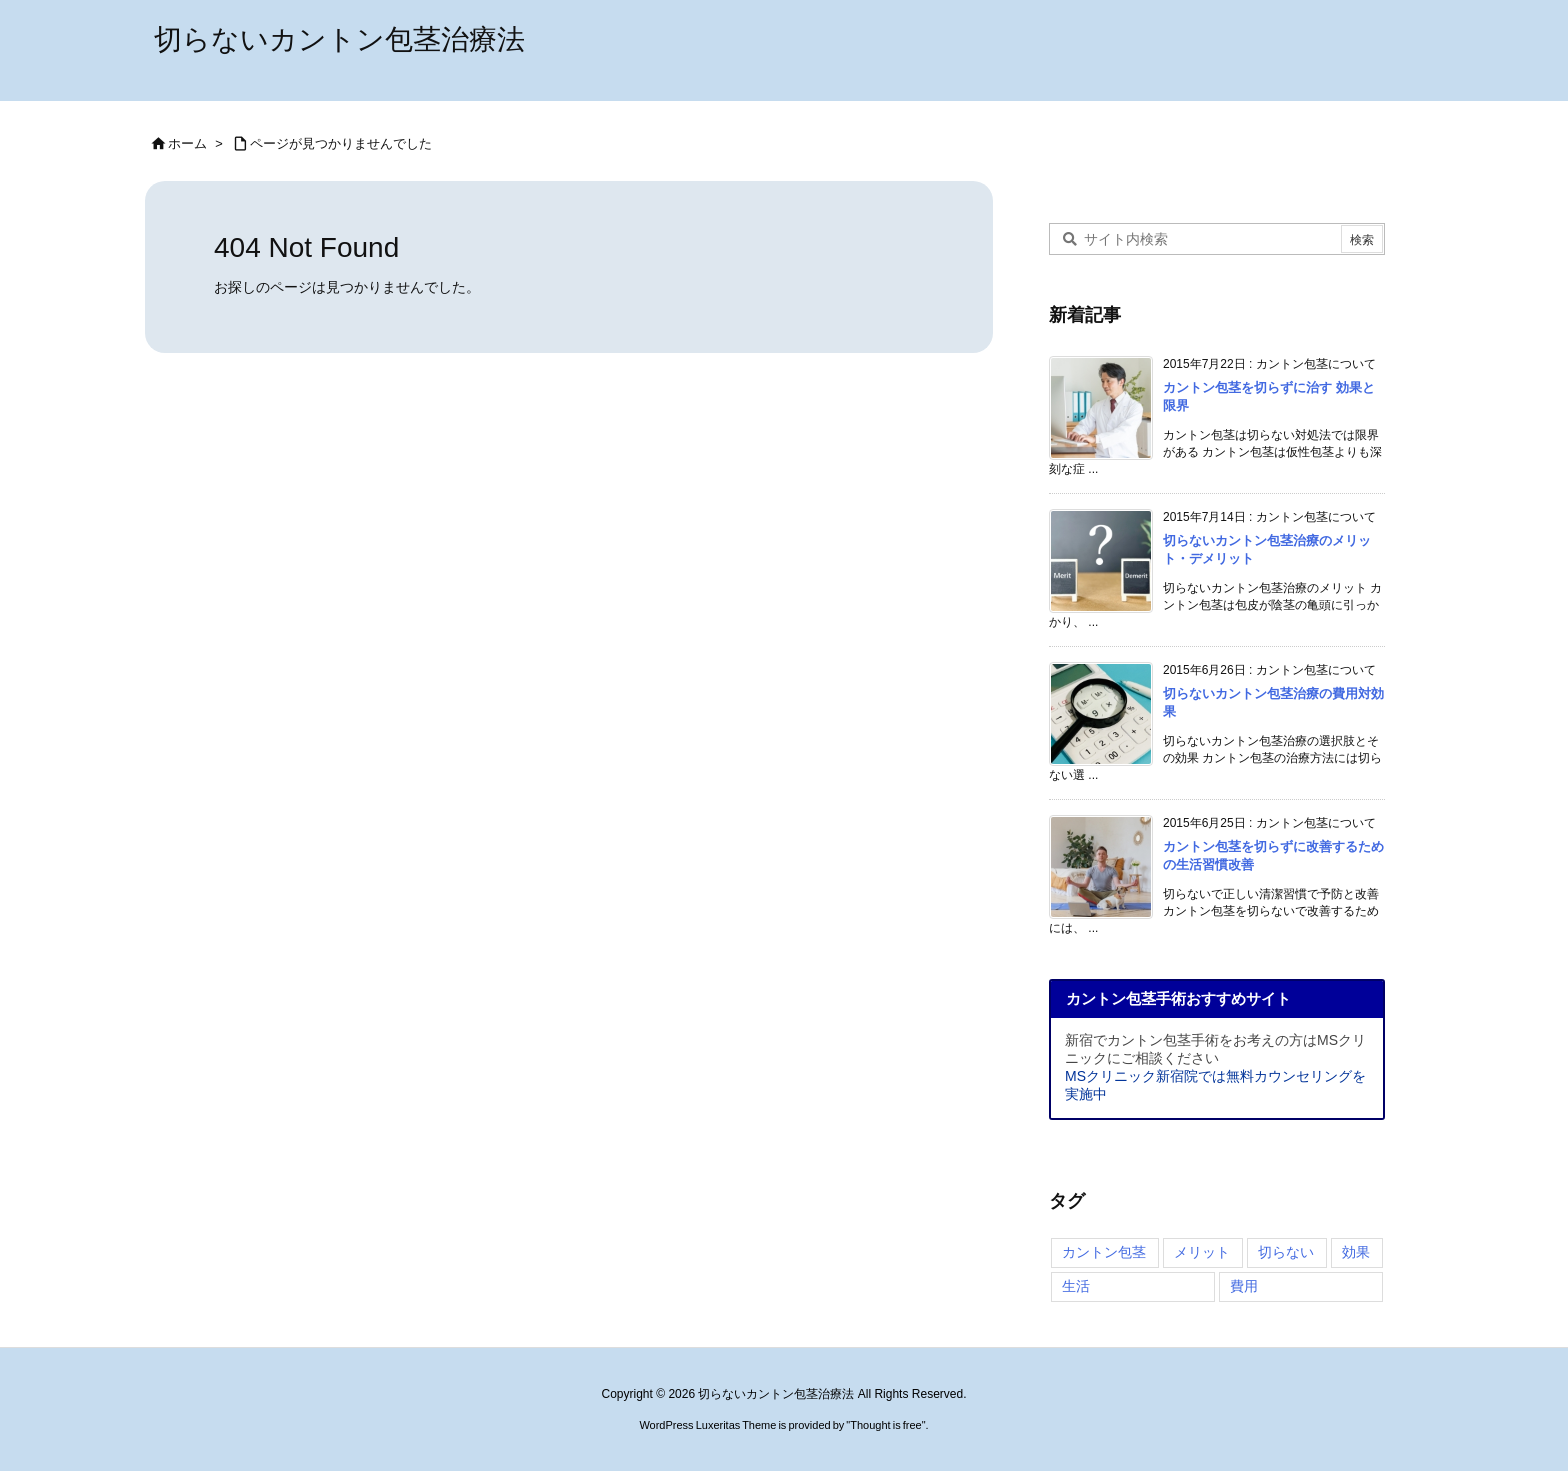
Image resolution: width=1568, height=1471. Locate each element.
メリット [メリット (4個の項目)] (1202, 1252)
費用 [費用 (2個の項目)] (1244, 1286)
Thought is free (885, 1425)
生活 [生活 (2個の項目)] (1076, 1286)
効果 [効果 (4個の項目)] (1356, 1252)
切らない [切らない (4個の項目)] (1286, 1252)
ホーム (187, 143)
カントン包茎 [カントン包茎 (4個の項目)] (1104, 1252)
